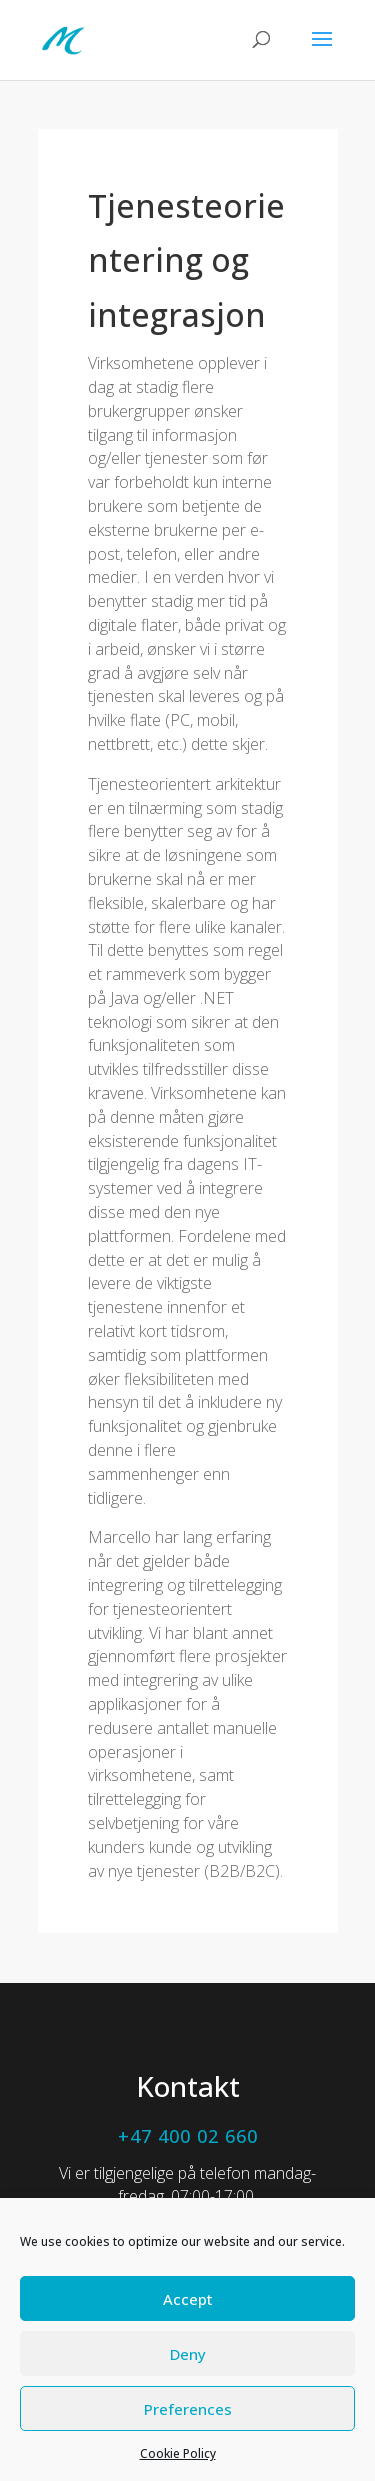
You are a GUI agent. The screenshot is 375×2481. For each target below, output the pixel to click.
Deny (188, 2354)
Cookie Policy (178, 2453)
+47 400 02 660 (188, 2136)
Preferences (188, 2409)
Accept (188, 2299)
